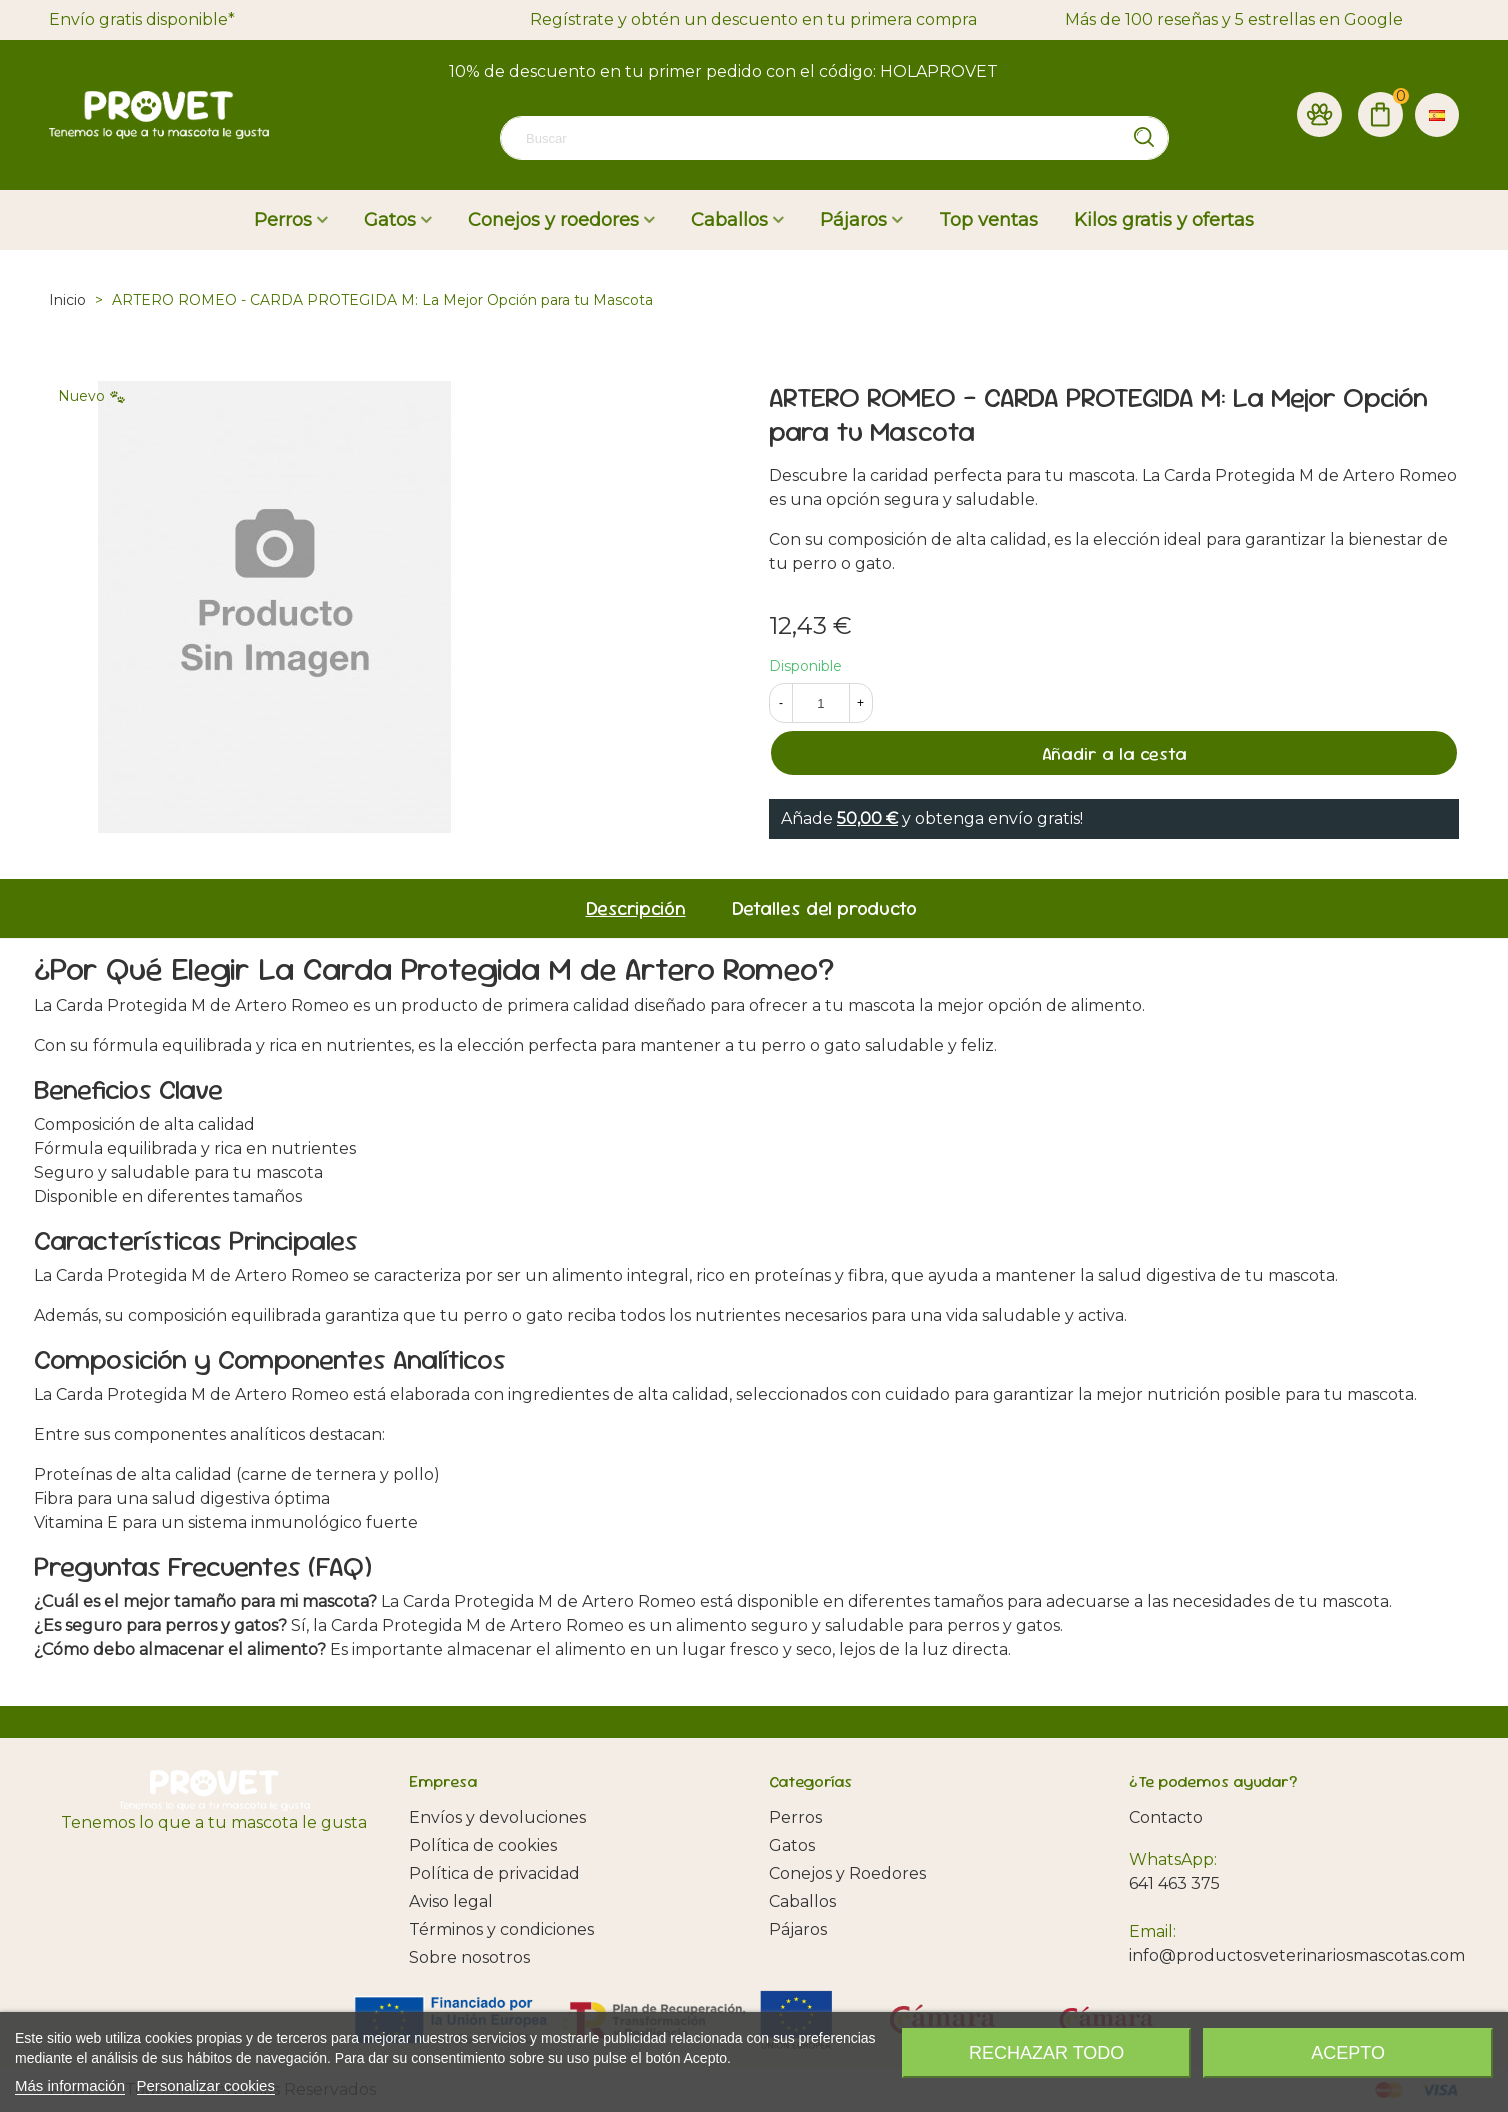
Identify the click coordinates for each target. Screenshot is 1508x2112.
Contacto (1166, 1817)
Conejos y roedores (553, 220)
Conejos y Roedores (847, 1873)
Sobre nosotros (469, 1957)
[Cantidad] (821, 703)
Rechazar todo (1046, 2053)
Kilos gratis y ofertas (1164, 220)
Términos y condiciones (501, 1929)
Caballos (729, 220)
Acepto (1348, 2053)
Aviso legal (451, 1901)
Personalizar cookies (206, 2085)
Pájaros (853, 220)
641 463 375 (1174, 1883)
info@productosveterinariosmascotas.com (1297, 1955)
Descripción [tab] (636, 908)
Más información (70, 2085)
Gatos (390, 220)
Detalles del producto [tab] (824, 908)
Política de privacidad (494, 1873)
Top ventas (988, 220)
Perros (283, 220)
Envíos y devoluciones (497, 1817)
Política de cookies (483, 1845)
